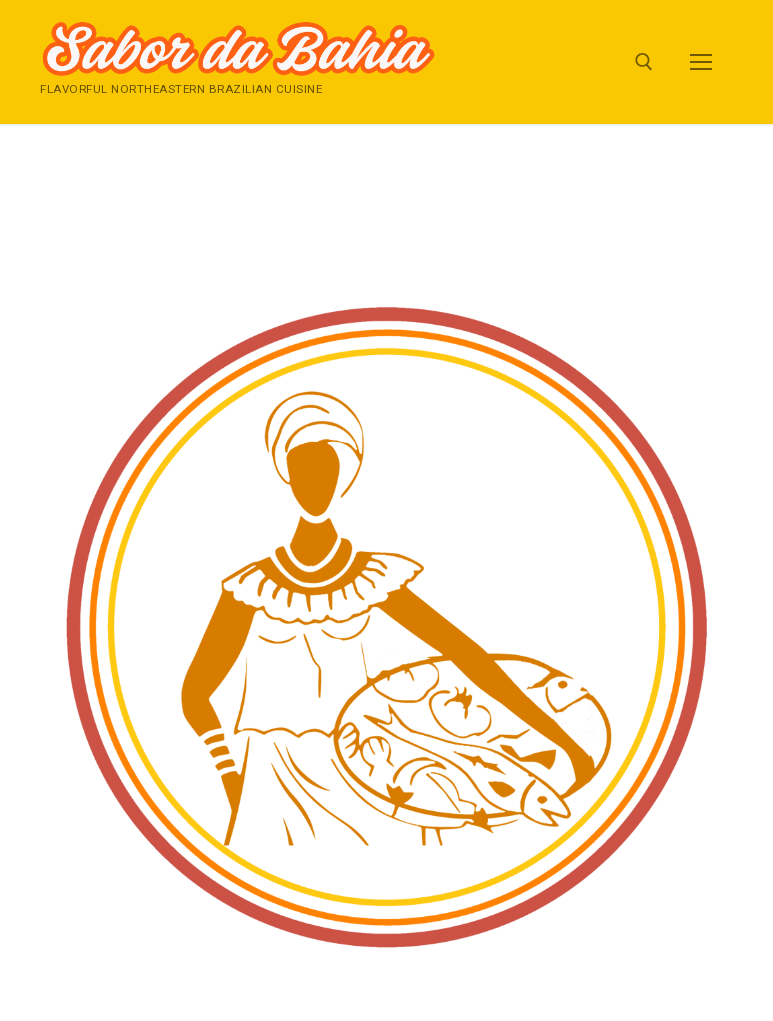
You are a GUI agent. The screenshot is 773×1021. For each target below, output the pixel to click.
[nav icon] (701, 62)
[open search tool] (644, 62)
